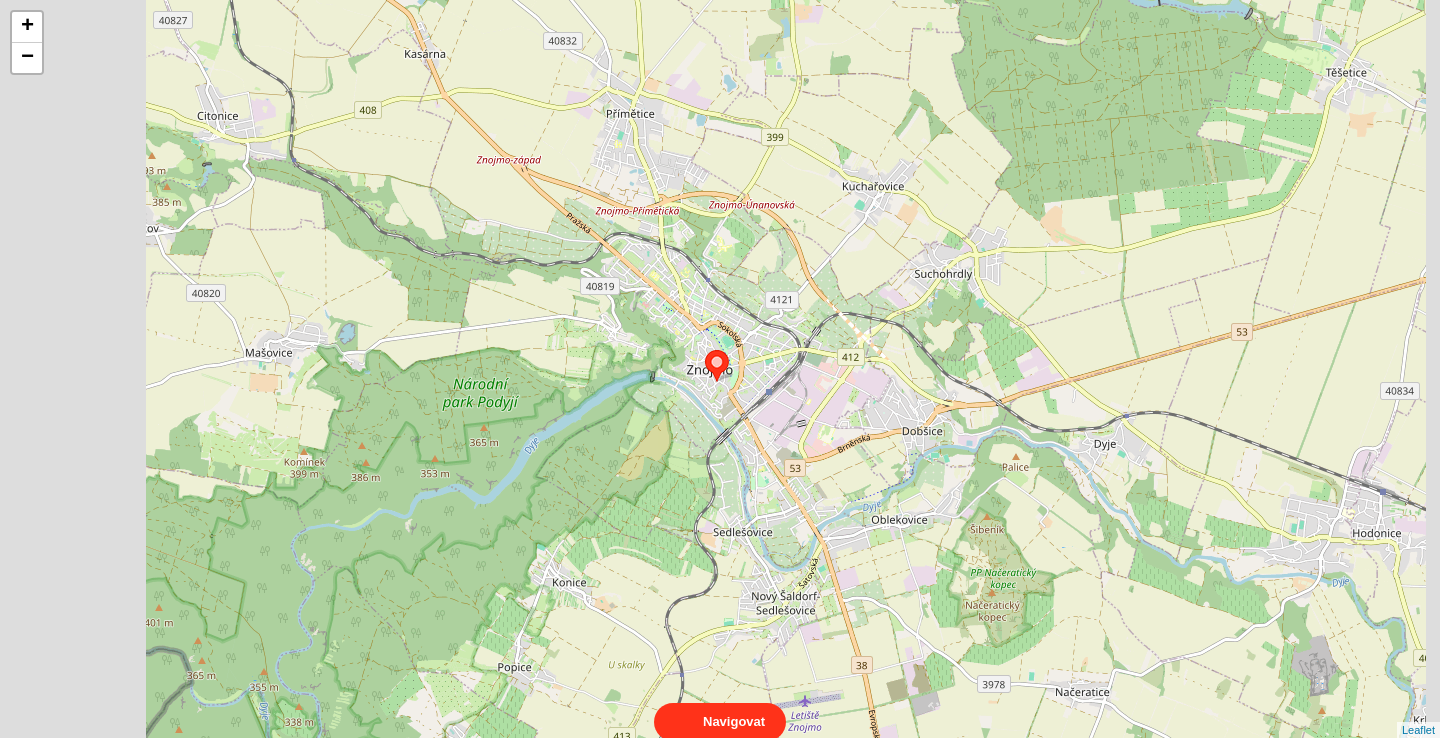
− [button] (27, 58)
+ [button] (27, 27)
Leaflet (1418, 712)
